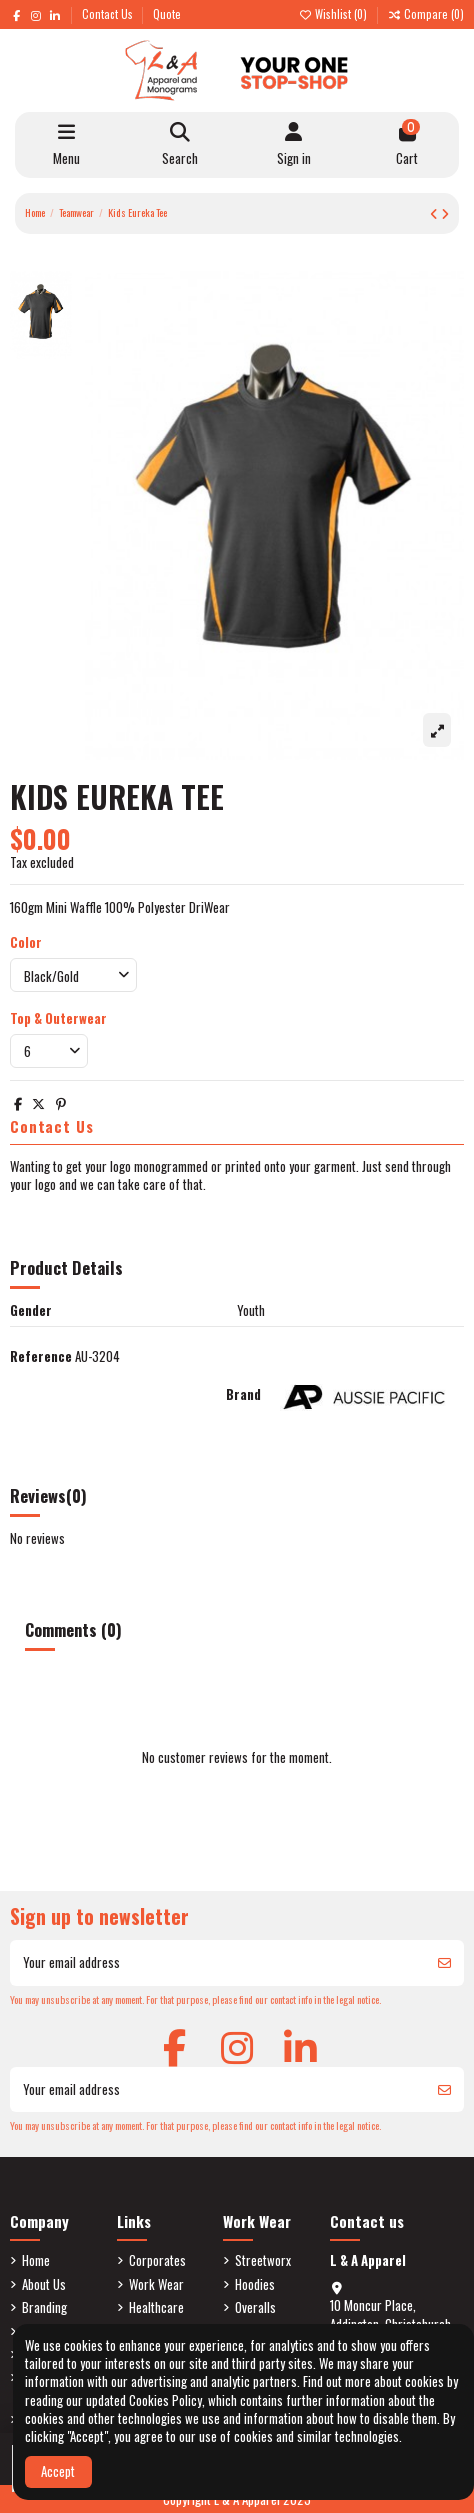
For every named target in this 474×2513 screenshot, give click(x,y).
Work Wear (156, 2284)
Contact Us (109, 14)
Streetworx (263, 2260)
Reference (41, 1356)
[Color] (73, 975)
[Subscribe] (444, 1963)
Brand (243, 1394)
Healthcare (156, 2307)
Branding (44, 2307)
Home (36, 2260)
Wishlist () (334, 14)
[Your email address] (218, 1963)
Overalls (255, 2307)
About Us (44, 2284)
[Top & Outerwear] (49, 1051)
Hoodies (255, 2284)
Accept (58, 2471)
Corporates (157, 2260)
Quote (167, 14)
